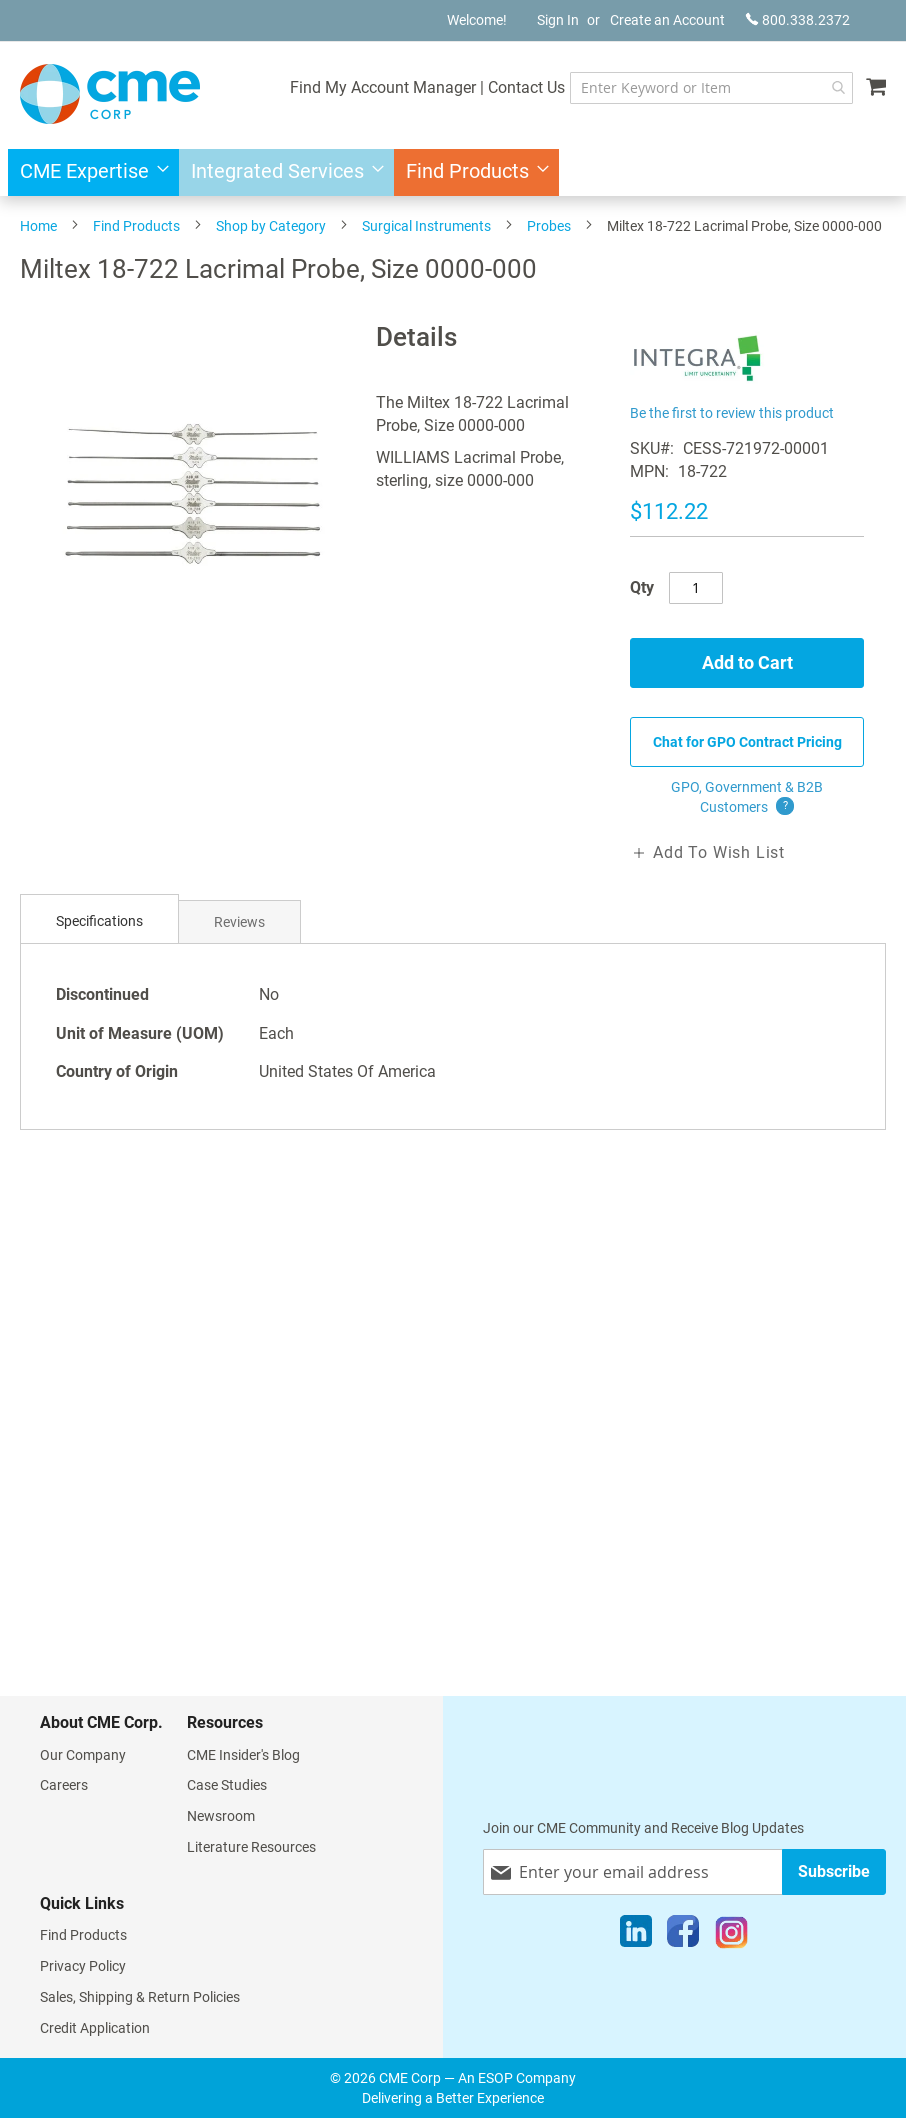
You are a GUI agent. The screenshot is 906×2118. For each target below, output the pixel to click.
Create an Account (667, 20)
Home (38, 226)
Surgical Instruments (426, 226)
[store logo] (110, 94)
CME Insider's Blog (243, 1755)
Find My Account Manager (383, 87)
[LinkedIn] (636, 1936)
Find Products (136, 226)
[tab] (99, 921)
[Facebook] (683, 1936)
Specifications (99, 921)
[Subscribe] (834, 1871)
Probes (549, 226)
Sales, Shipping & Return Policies (140, 1997)
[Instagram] (731, 1936)
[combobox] (711, 88)
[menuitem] (88, 172)
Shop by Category (271, 226)
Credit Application (95, 2028)
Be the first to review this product (732, 413)
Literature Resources (251, 1847)
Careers (64, 1785)
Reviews (239, 922)
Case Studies (227, 1785)
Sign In (558, 20)
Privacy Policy (83, 1966)
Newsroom (221, 1816)
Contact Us (526, 87)
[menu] (453, 172)
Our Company (83, 1755)
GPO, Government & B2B (747, 798)
